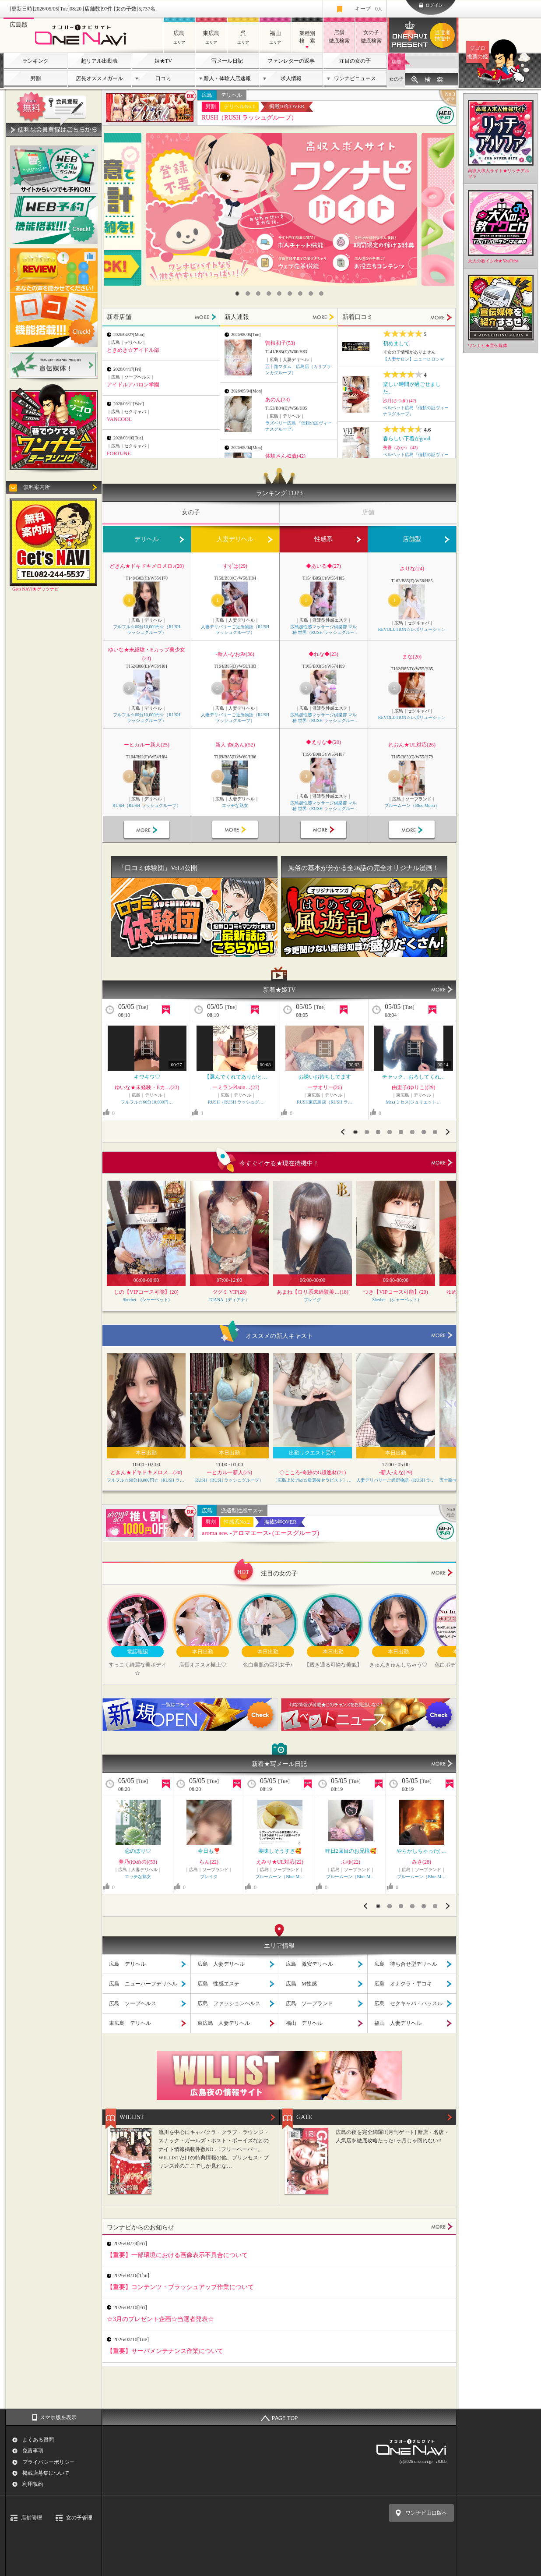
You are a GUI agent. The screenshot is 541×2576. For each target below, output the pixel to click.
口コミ (163, 78)
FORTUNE (119, 453)
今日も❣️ (209, 1851)
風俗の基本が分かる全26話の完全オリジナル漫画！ (363, 867)
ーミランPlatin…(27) (236, 1087)
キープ (368, 9)
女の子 (396, 78)
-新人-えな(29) (395, 1472)
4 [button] (269, 293)
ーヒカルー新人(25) (146, 745)
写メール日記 (227, 61)
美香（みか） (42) (400, 447)
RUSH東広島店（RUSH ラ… (324, 1102)
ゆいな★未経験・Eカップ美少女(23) (146, 654)
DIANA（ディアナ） (229, 1299)
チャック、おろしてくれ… (413, 1077)
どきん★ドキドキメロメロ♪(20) (146, 566)
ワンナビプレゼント (444, 35)
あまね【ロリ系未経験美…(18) (312, 1292)
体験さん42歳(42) (285, 456)
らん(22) (208, 1862)
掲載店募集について (46, 2473)
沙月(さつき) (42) (399, 400)
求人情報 (291, 78)
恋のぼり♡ (138, 1851)
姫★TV (163, 61)
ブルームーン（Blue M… (279, 1876)
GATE (304, 2117)
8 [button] (311, 293)
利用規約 (32, 2484)
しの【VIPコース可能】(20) (146, 1292)
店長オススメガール (99, 78)
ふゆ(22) (350, 1862)
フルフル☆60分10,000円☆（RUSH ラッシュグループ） (146, 629)
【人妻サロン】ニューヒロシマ (413, 359)
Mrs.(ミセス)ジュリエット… (413, 1102)
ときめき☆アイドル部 (133, 350)
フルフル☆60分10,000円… (146, 1102)
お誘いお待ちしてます (325, 1077)
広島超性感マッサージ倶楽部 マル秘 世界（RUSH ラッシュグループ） (323, 629)
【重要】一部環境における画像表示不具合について (177, 2254)
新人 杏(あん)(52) (235, 745)
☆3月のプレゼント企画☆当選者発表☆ (160, 2318)
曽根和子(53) (280, 343)
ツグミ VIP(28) (229, 1292)
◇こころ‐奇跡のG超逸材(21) (312, 1472)
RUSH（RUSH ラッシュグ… (235, 1102)
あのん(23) (277, 399)
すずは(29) (235, 566)
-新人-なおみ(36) (235, 654)
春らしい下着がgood (406, 438)
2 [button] (248, 293)
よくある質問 (38, 2440)
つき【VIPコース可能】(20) (395, 1292)
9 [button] (321, 293)
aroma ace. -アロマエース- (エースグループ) (260, 1533)
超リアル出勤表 (99, 61)
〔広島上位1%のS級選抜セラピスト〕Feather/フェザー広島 (312, 1480)
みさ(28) (421, 1862)
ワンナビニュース (355, 78)
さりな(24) (412, 569)
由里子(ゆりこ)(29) (414, 1087)
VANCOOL (119, 419)
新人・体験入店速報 (227, 78)
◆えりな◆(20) (323, 742)
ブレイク (312, 1299)
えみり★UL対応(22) (279, 1862)
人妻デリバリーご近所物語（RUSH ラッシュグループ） (235, 629)
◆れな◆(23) (323, 654)
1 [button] (237, 293)
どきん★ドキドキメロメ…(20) (146, 1472)
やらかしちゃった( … (422, 1851)
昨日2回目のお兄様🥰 (350, 1851)
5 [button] (279, 293)
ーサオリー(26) (324, 1087)
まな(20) (412, 657)
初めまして (396, 343)
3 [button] (258, 293)
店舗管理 (31, 2518)
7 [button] (300, 293)
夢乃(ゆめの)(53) (138, 1862)
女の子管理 (79, 2518)
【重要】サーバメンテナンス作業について (165, 2350)
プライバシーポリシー (48, 2462)
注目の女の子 (355, 61)
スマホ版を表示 (58, 2417)
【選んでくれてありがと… (235, 1077)
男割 (35, 78)
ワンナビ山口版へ (426, 2513)
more (442, 1163)
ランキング (35, 61)
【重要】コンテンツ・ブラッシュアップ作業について (180, 2286)
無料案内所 (37, 487)
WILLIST (131, 2117)
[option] (281, 209)
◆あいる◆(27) (323, 566)
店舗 (396, 61)
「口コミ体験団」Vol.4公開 (157, 867)
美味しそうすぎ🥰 (280, 1851)
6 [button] (290, 293)
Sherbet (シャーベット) (146, 1299)
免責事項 (32, 2451)
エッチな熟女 (235, 805)
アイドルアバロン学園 (133, 385)
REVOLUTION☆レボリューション (412, 629)
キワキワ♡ (147, 1077)
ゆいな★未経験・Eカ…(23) (147, 1087)
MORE (205, 317)
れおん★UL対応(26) (412, 745)
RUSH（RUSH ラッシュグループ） (249, 117)
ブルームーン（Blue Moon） (411, 805)
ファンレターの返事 (291, 61)
